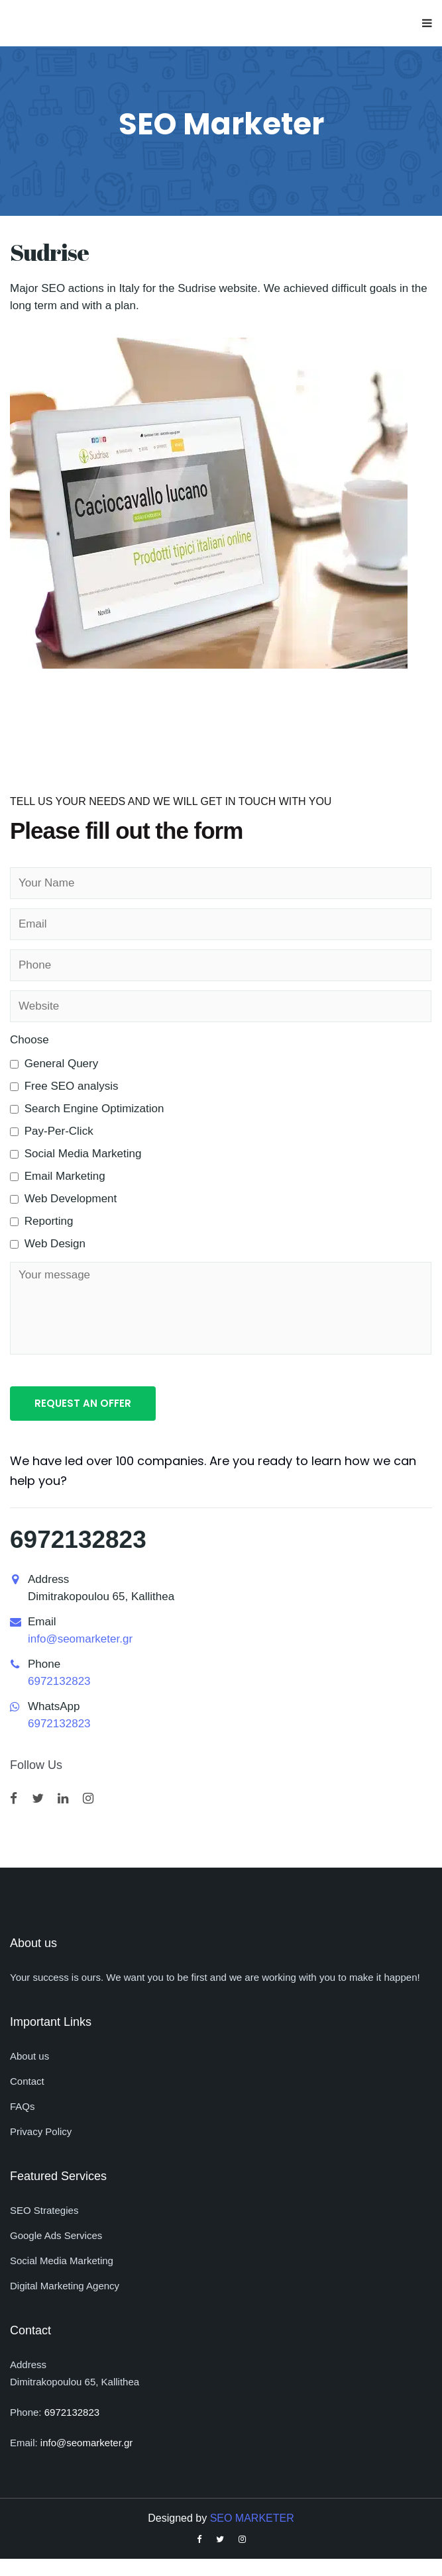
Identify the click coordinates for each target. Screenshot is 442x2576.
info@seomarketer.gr (80, 1639)
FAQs (22, 2106)
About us (29, 2056)
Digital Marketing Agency (64, 2285)
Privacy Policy (41, 2131)
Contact (27, 2081)
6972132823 (78, 1539)
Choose (29, 1039)
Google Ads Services (56, 2235)
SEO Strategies (44, 2210)
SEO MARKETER (252, 2518)
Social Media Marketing (61, 2260)
